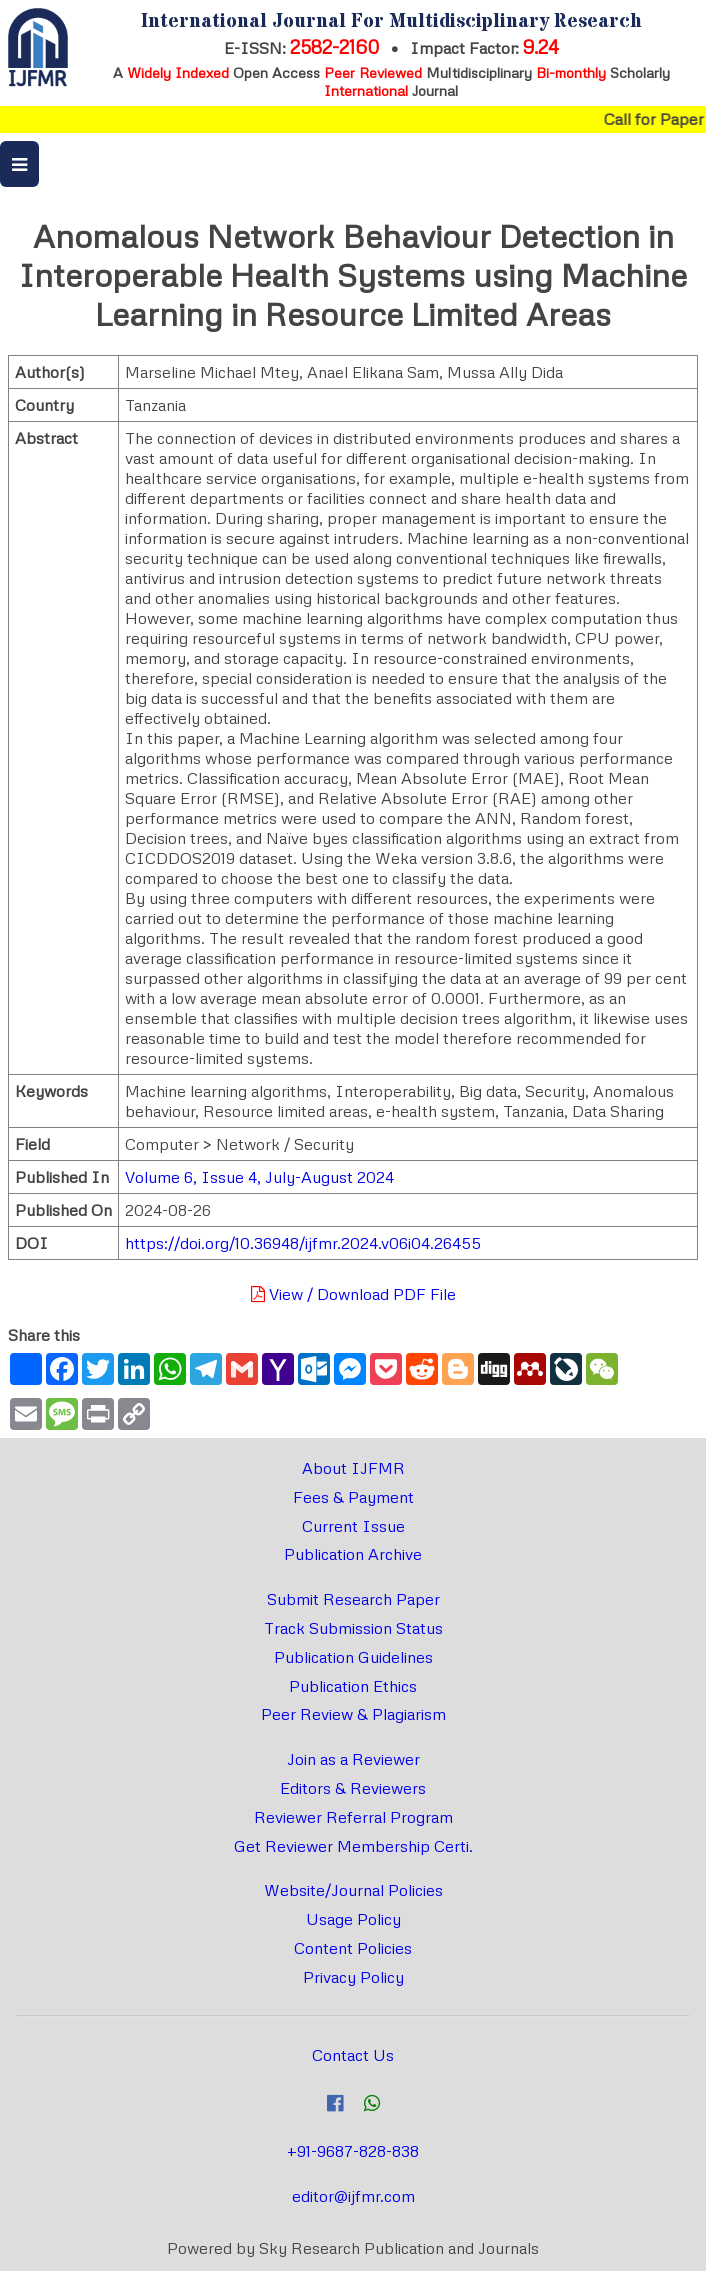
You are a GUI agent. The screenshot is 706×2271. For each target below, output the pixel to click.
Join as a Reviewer (353, 1759)
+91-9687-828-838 (353, 2151)
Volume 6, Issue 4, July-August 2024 (259, 1177)
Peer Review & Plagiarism (353, 1714)
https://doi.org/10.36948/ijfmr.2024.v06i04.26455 (303, 1243)
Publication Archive (353, 1554)
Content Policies (353, 1948)
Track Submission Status (353, 1628)
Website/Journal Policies (353, 1890)
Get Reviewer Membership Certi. (353, 1846)
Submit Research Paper (353, 1599)
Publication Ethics (353, 1686)
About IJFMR (353, 1468)
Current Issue (353, 1526)
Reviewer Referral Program (353, 1817)
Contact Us (353, 2055)
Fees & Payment (353, 1497)
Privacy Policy (353, 1977)
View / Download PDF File (353, 1294)
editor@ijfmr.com (353, 2196)
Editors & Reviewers (353, 1788)
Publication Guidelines (353, 1657)
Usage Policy (353, 1919)
